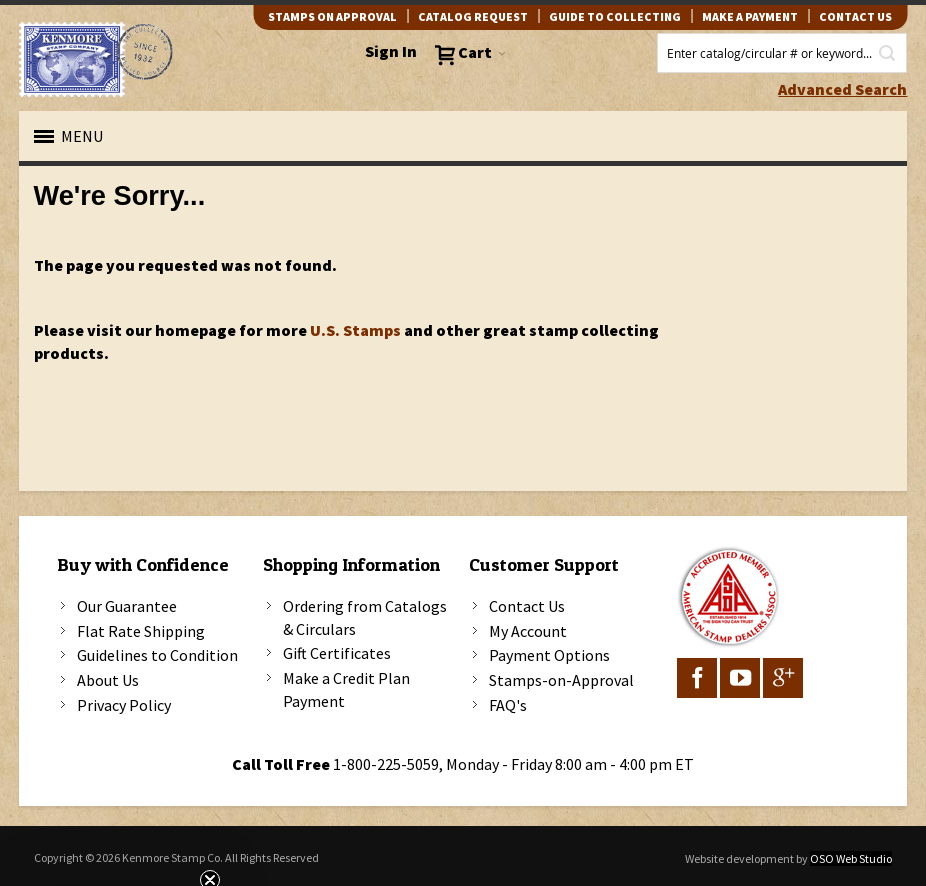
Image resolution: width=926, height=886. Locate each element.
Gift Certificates (337, 653)
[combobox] (782, 53)
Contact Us (527, 606)
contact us (855, 16)
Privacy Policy (124, 705)
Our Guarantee (127, 606)
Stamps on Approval (332, 16)
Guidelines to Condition (157, 655)
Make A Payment (750, 16)
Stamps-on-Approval (561, 680)
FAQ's (508, 705)
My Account (528, 631)
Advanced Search (842, 89)
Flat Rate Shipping (141, 631)
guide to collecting (615, 16)
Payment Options (549, 655)
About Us (108, 680)
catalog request (473, 16)
